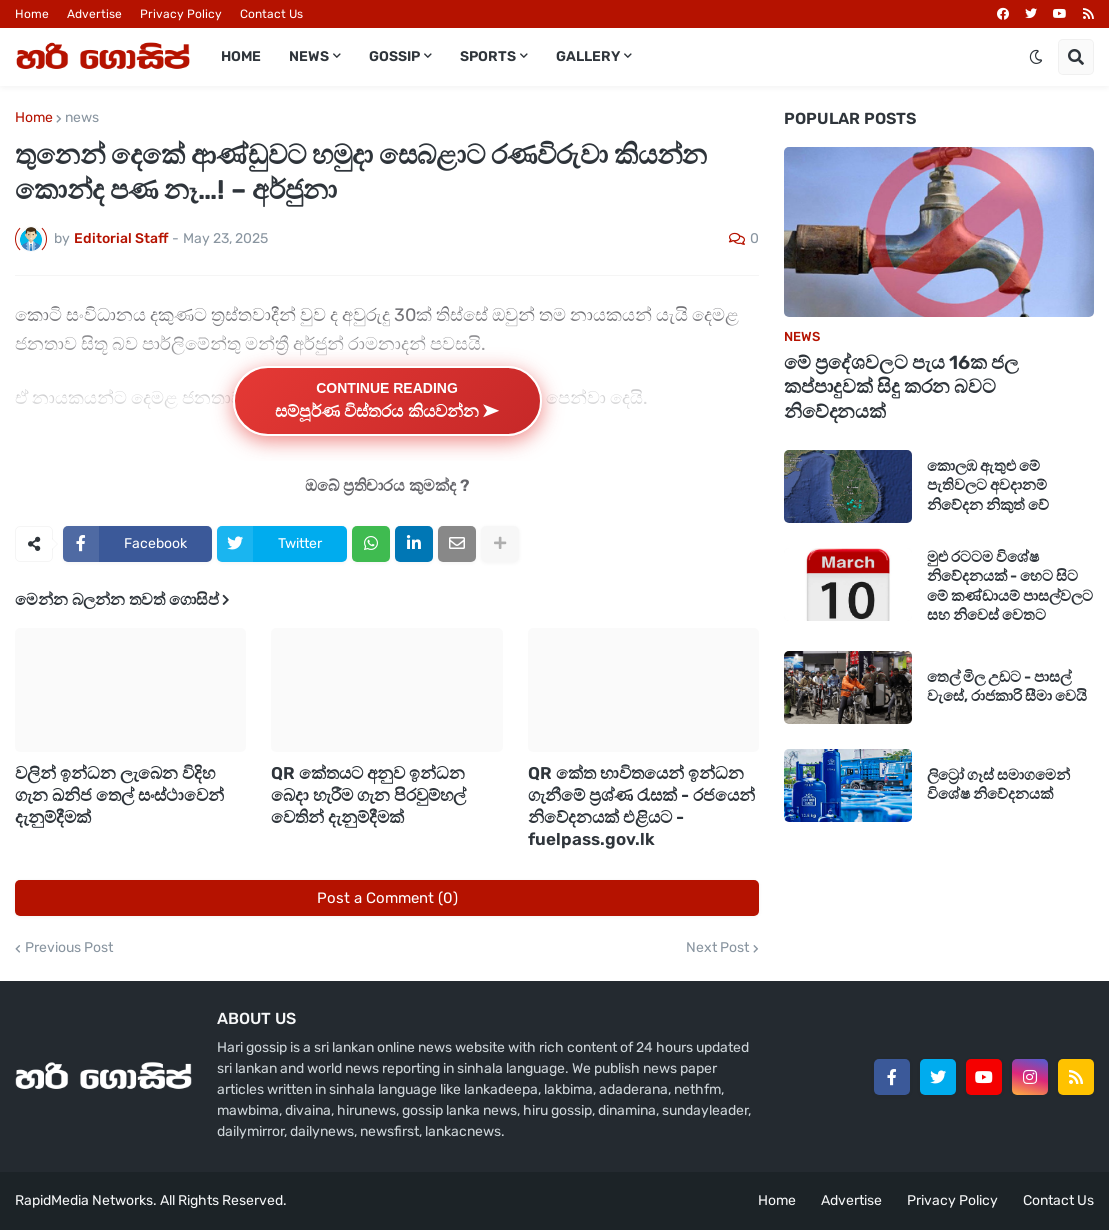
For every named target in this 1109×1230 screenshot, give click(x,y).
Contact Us (271, 14)
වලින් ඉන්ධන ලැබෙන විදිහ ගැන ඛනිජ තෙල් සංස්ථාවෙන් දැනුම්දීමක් (119, 795)
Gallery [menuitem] (588, 56)
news (82, 118)
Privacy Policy (181, 14)
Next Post (717, 948)
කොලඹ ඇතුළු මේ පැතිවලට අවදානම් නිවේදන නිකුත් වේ (988, 485)
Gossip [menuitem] (394, 56)
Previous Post (69, 948)
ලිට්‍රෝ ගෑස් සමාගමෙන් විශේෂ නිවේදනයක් (998, 785)
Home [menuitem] (241, 56)
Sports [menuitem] (488, 56)
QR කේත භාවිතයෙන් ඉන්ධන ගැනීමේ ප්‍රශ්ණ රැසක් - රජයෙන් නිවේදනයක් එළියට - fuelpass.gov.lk (641, 806)
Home (32, 14)
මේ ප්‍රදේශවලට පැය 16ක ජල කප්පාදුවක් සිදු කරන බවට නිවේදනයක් (901, 387)
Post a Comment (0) (387, 898)
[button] (1036, 57)
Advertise (94, 14)
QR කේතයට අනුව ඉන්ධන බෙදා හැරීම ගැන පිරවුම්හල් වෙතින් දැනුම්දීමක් (368, 795)
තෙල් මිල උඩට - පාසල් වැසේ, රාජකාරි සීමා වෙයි (1007, 687)
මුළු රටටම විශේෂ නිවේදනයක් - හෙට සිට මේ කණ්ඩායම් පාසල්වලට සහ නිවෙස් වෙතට (1010, 586)
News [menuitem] (309, 56)
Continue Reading (387, 400)
